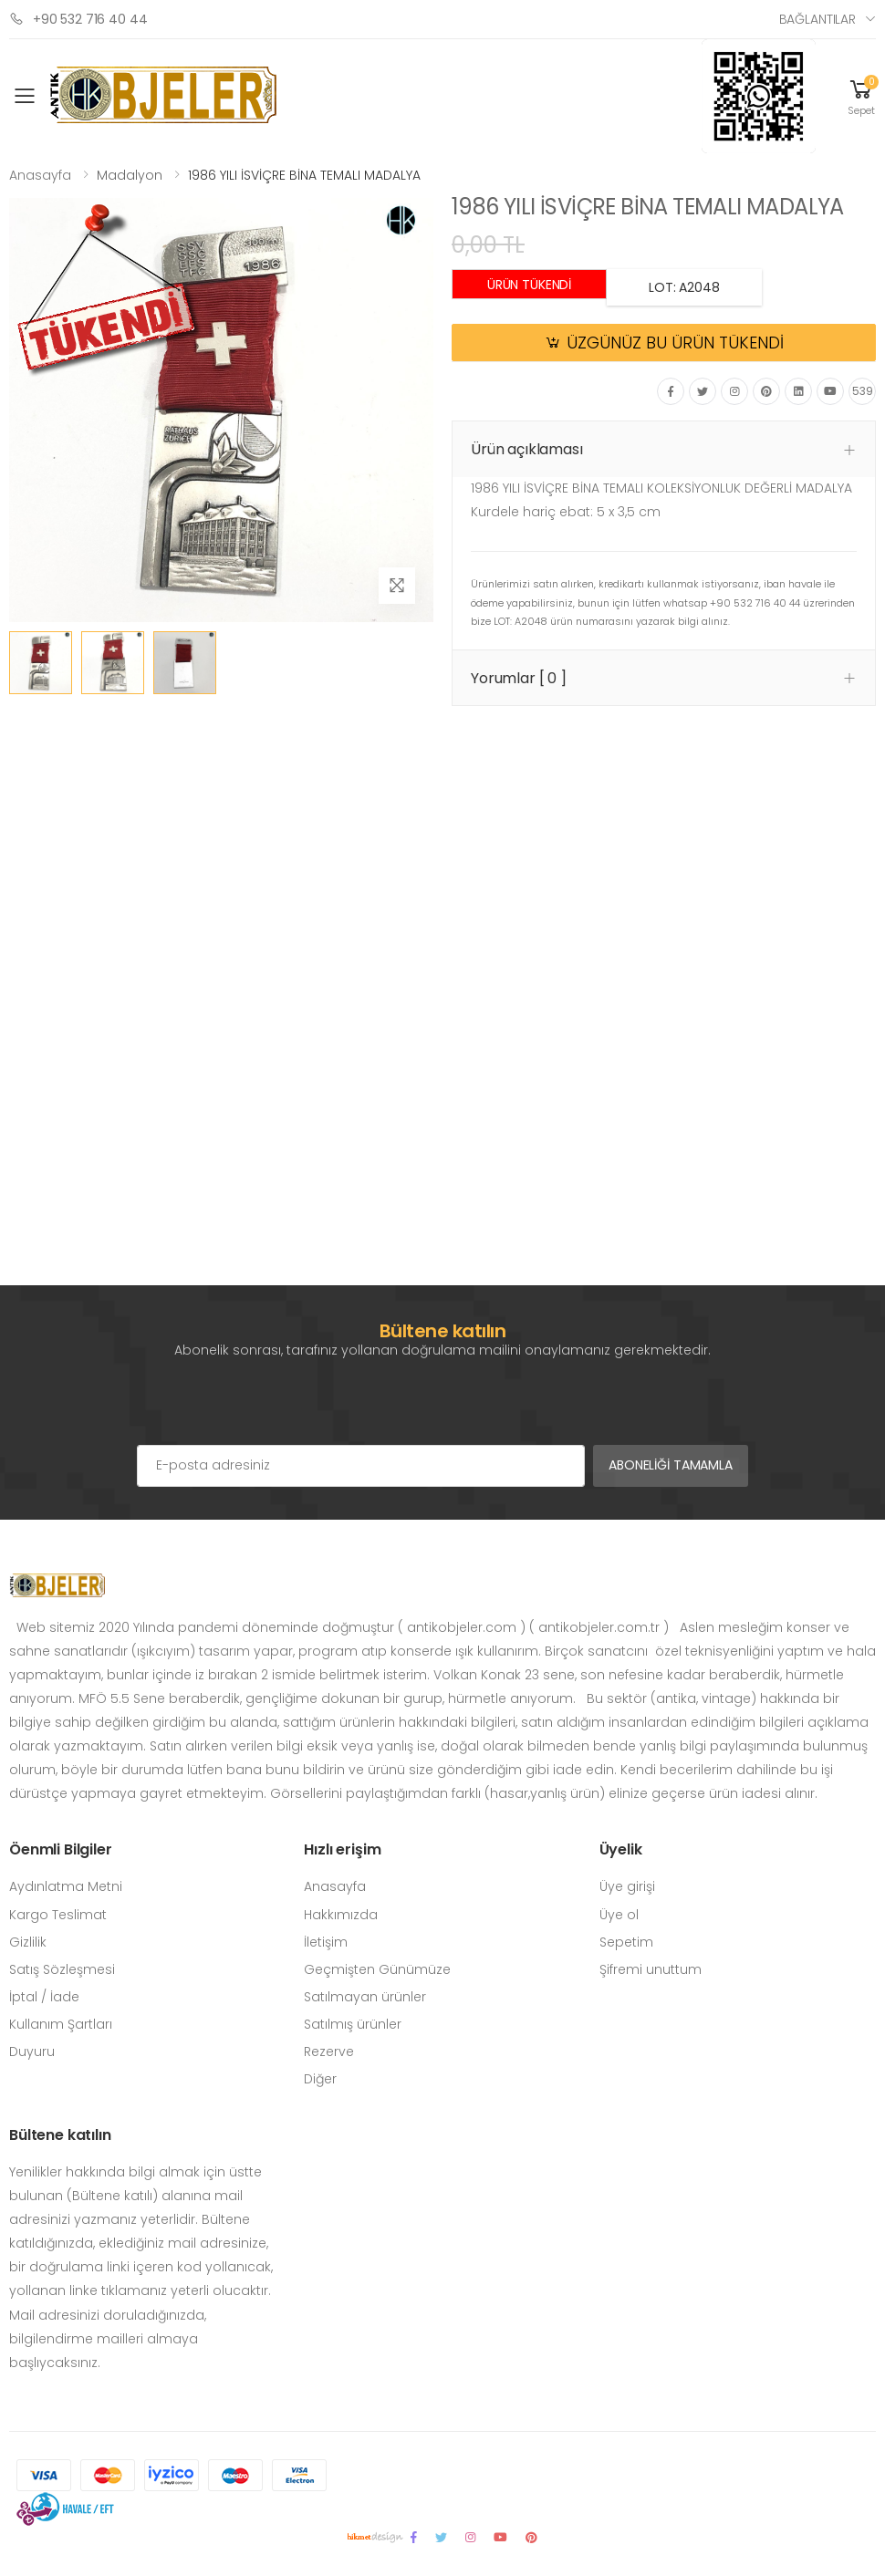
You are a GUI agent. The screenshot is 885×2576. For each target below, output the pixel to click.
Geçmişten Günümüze (377, 1969)
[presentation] (275, 1408)
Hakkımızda (341, 1915)
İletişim (326, 1942)
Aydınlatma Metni (65, 1886)
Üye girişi (627, 1886)
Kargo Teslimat (58, 1915)
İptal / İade (44, 1997)
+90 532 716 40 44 (78, 18)
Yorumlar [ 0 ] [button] (519, 678)
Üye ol (619, 1915)
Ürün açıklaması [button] (527, 449)
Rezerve (329, 2051)
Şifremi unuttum (650, 1969)
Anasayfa (40, 175)
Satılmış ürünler (352, 2024)
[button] (861, 96)
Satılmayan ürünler (365, 1997)
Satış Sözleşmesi (62, 1969)
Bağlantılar (817, 19)
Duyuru (32, 2051)
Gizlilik (28, 1942)
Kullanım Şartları (60, 2024)
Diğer (320, 2079)
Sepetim (626, 1942)
